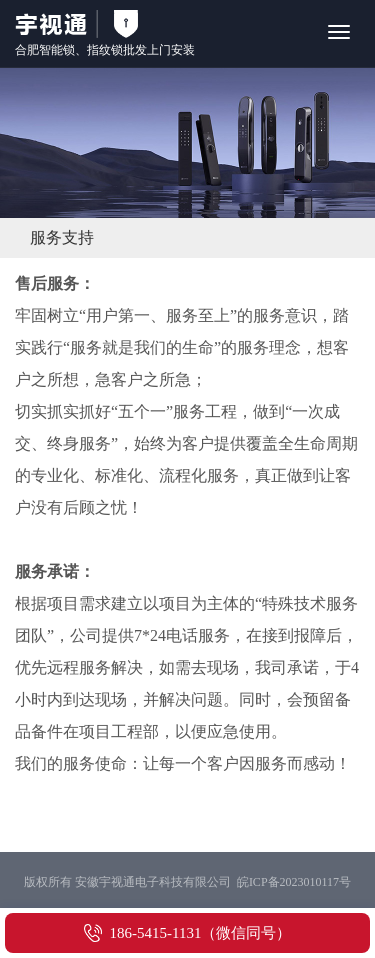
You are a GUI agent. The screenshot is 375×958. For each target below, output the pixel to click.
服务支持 (62, 237)
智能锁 (57, 50)
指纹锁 (105, 50)
